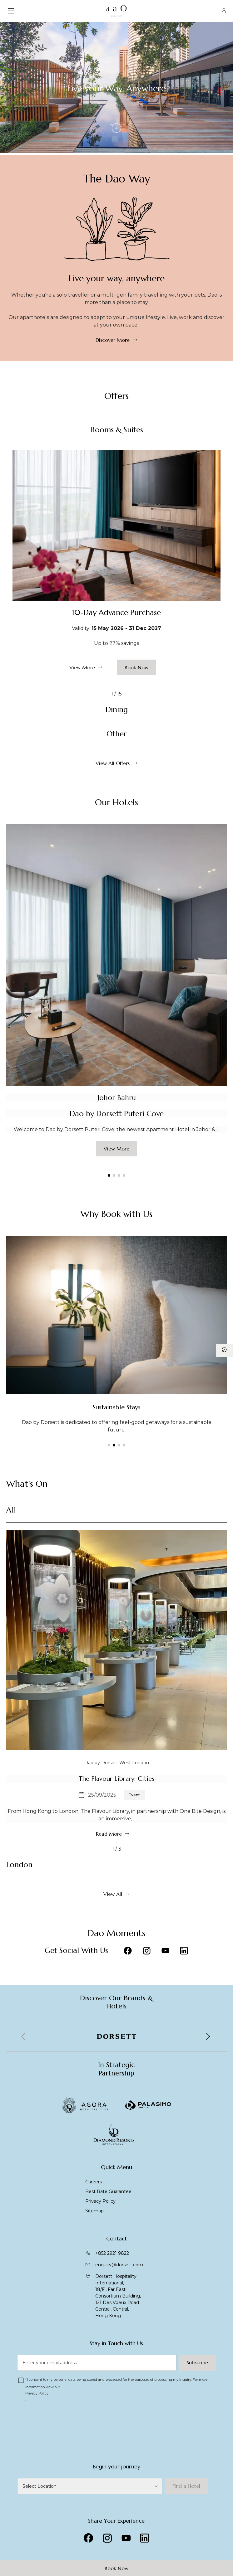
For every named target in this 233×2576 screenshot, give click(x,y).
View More (82, 667)
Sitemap (94, 2211)
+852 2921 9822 (112, 2253)
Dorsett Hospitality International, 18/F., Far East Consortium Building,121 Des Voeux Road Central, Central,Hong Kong (118, 2295)
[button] (109, 1175)
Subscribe (197, 2362)
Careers (93, 2182)
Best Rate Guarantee (108, 2191)
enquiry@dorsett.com (119, 2265)
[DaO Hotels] (89, 2486)
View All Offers (113, 763)
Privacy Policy (100, 2201)
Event (134, 1795)
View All (112, 1894)
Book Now (116, 2568)
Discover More (113, 340)
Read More (109, 1834)
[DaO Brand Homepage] (117, 11)
